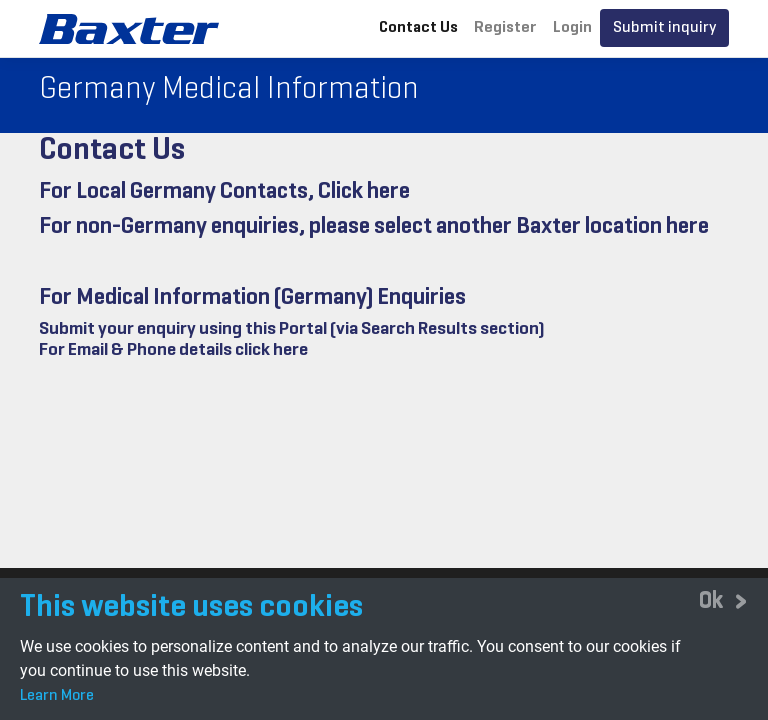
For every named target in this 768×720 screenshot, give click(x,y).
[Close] (723, 601)
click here (271, 350)
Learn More (57, 696)
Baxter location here (612, 226)
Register (505, 28)
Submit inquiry (664, 28)
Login (572, 28)
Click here (364, 191)
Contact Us (418, 28)
